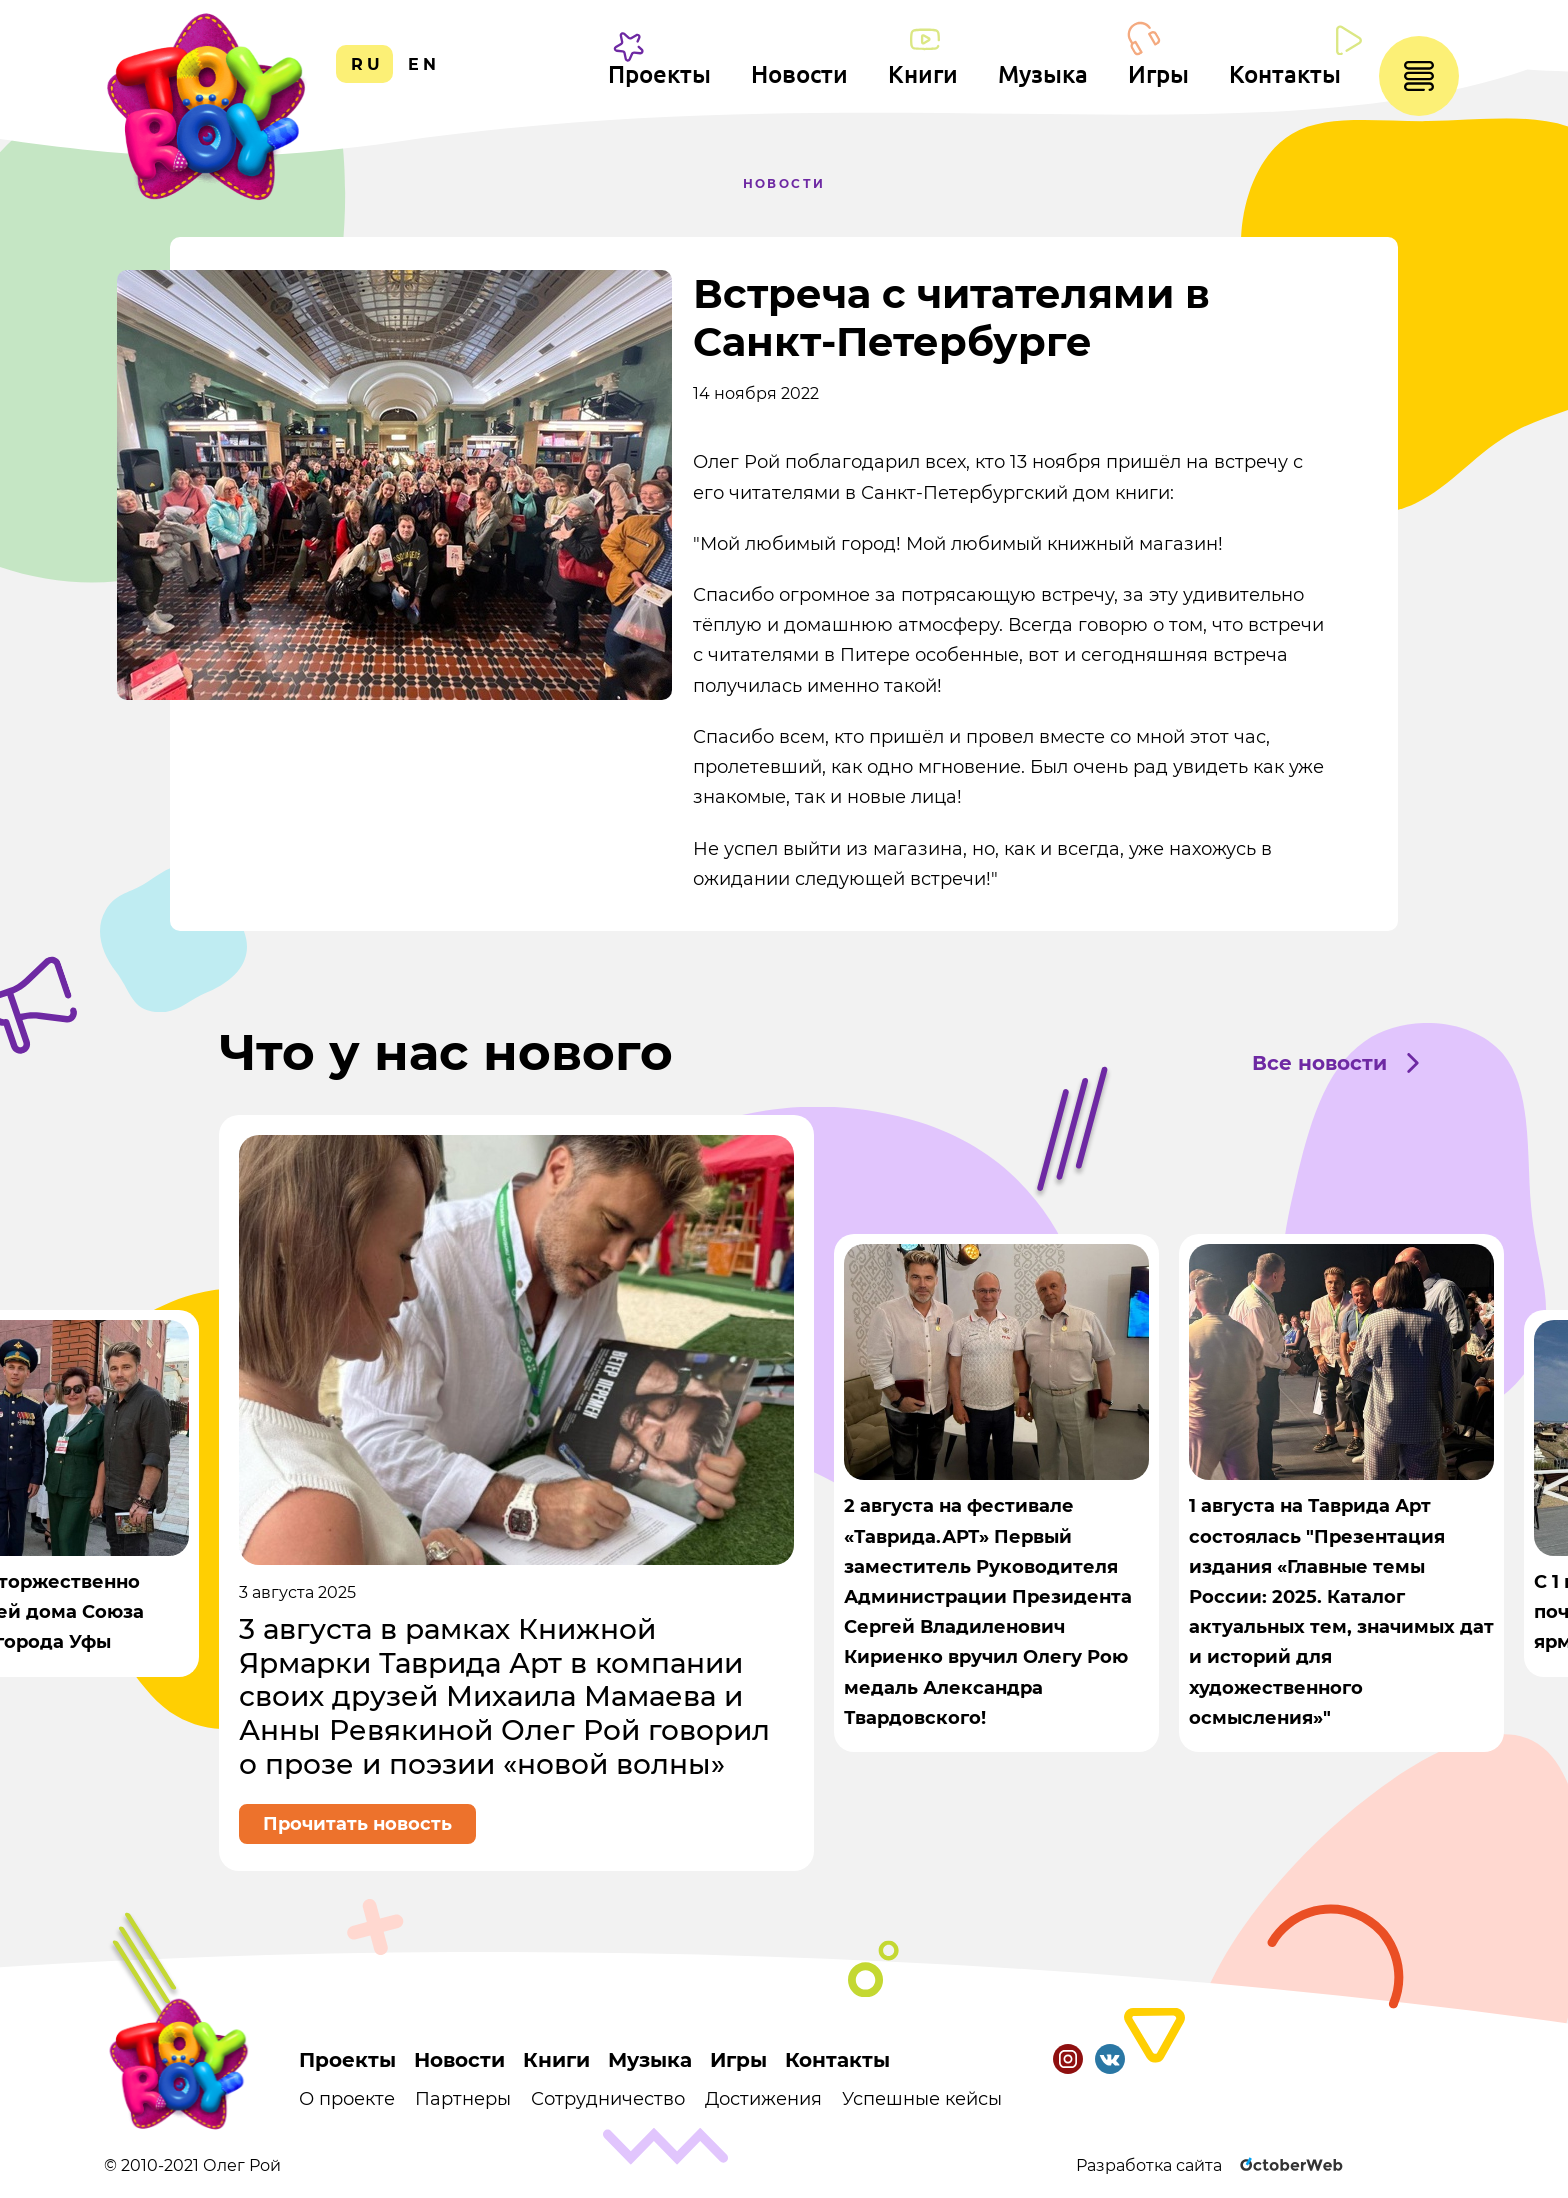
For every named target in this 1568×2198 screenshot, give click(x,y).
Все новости (1319, 1063)
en (424, 64)
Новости (799, 74)
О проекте (347, 2099)
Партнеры (463, 2099)
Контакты (1285, 74)
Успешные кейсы (922, 2099)
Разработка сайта (1211, 2165)
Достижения (763, 2099)
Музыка (1043, 74)
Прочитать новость (357, 1824)
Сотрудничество (608, 2099)
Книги (923, 74)
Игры (1158, 74)
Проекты (659, 74)
